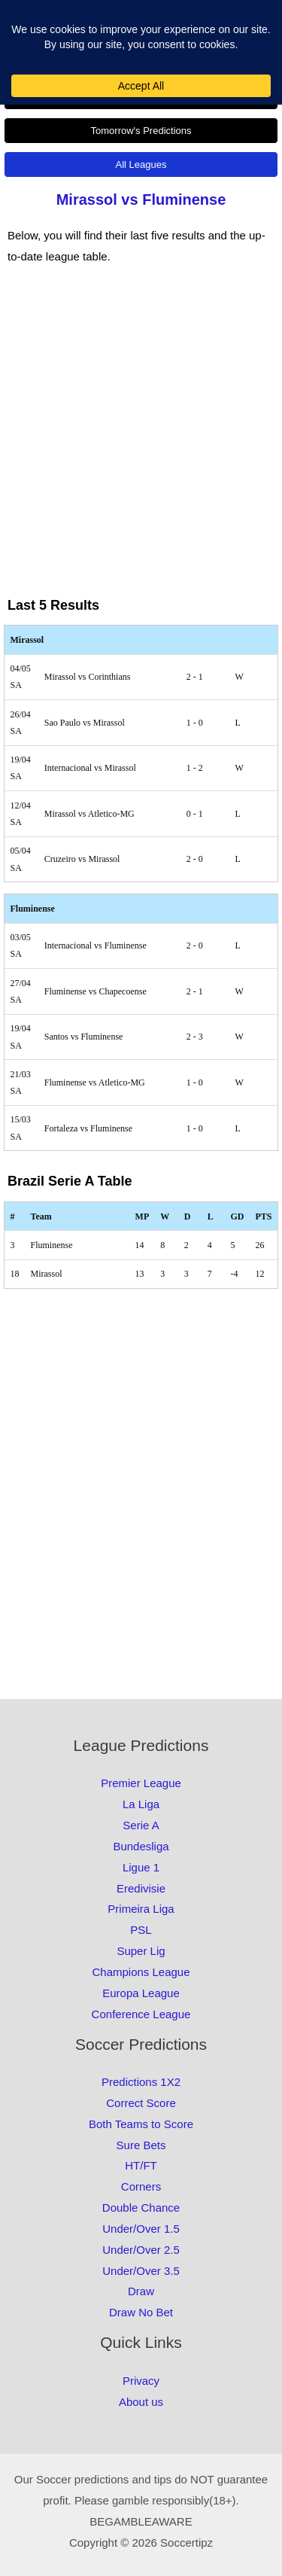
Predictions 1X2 (141, 2081)
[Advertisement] (141, 441)
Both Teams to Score (141, 2124)
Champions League (141, 1971)
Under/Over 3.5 (141, 2270)
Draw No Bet (141, 2312)
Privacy (141, 2380)
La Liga (141, 1804)
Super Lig (141, 1950)
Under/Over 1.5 (141, 2228)
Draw (141, 2291)
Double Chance (141, 2207)
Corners (141, 2186)
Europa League (141, 1993)
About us (141, 2401)
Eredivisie (141, 1888)
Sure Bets (141, 2145)
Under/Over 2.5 (141, 2249)
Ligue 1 (141, 1867)
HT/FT (141, 2165)
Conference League (141, 2014)
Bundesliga (140, 1846)
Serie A (141, 1825)
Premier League (141, 1783)
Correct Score (141, 2102)
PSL (140, 1929)
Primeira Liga (141, 1908)
